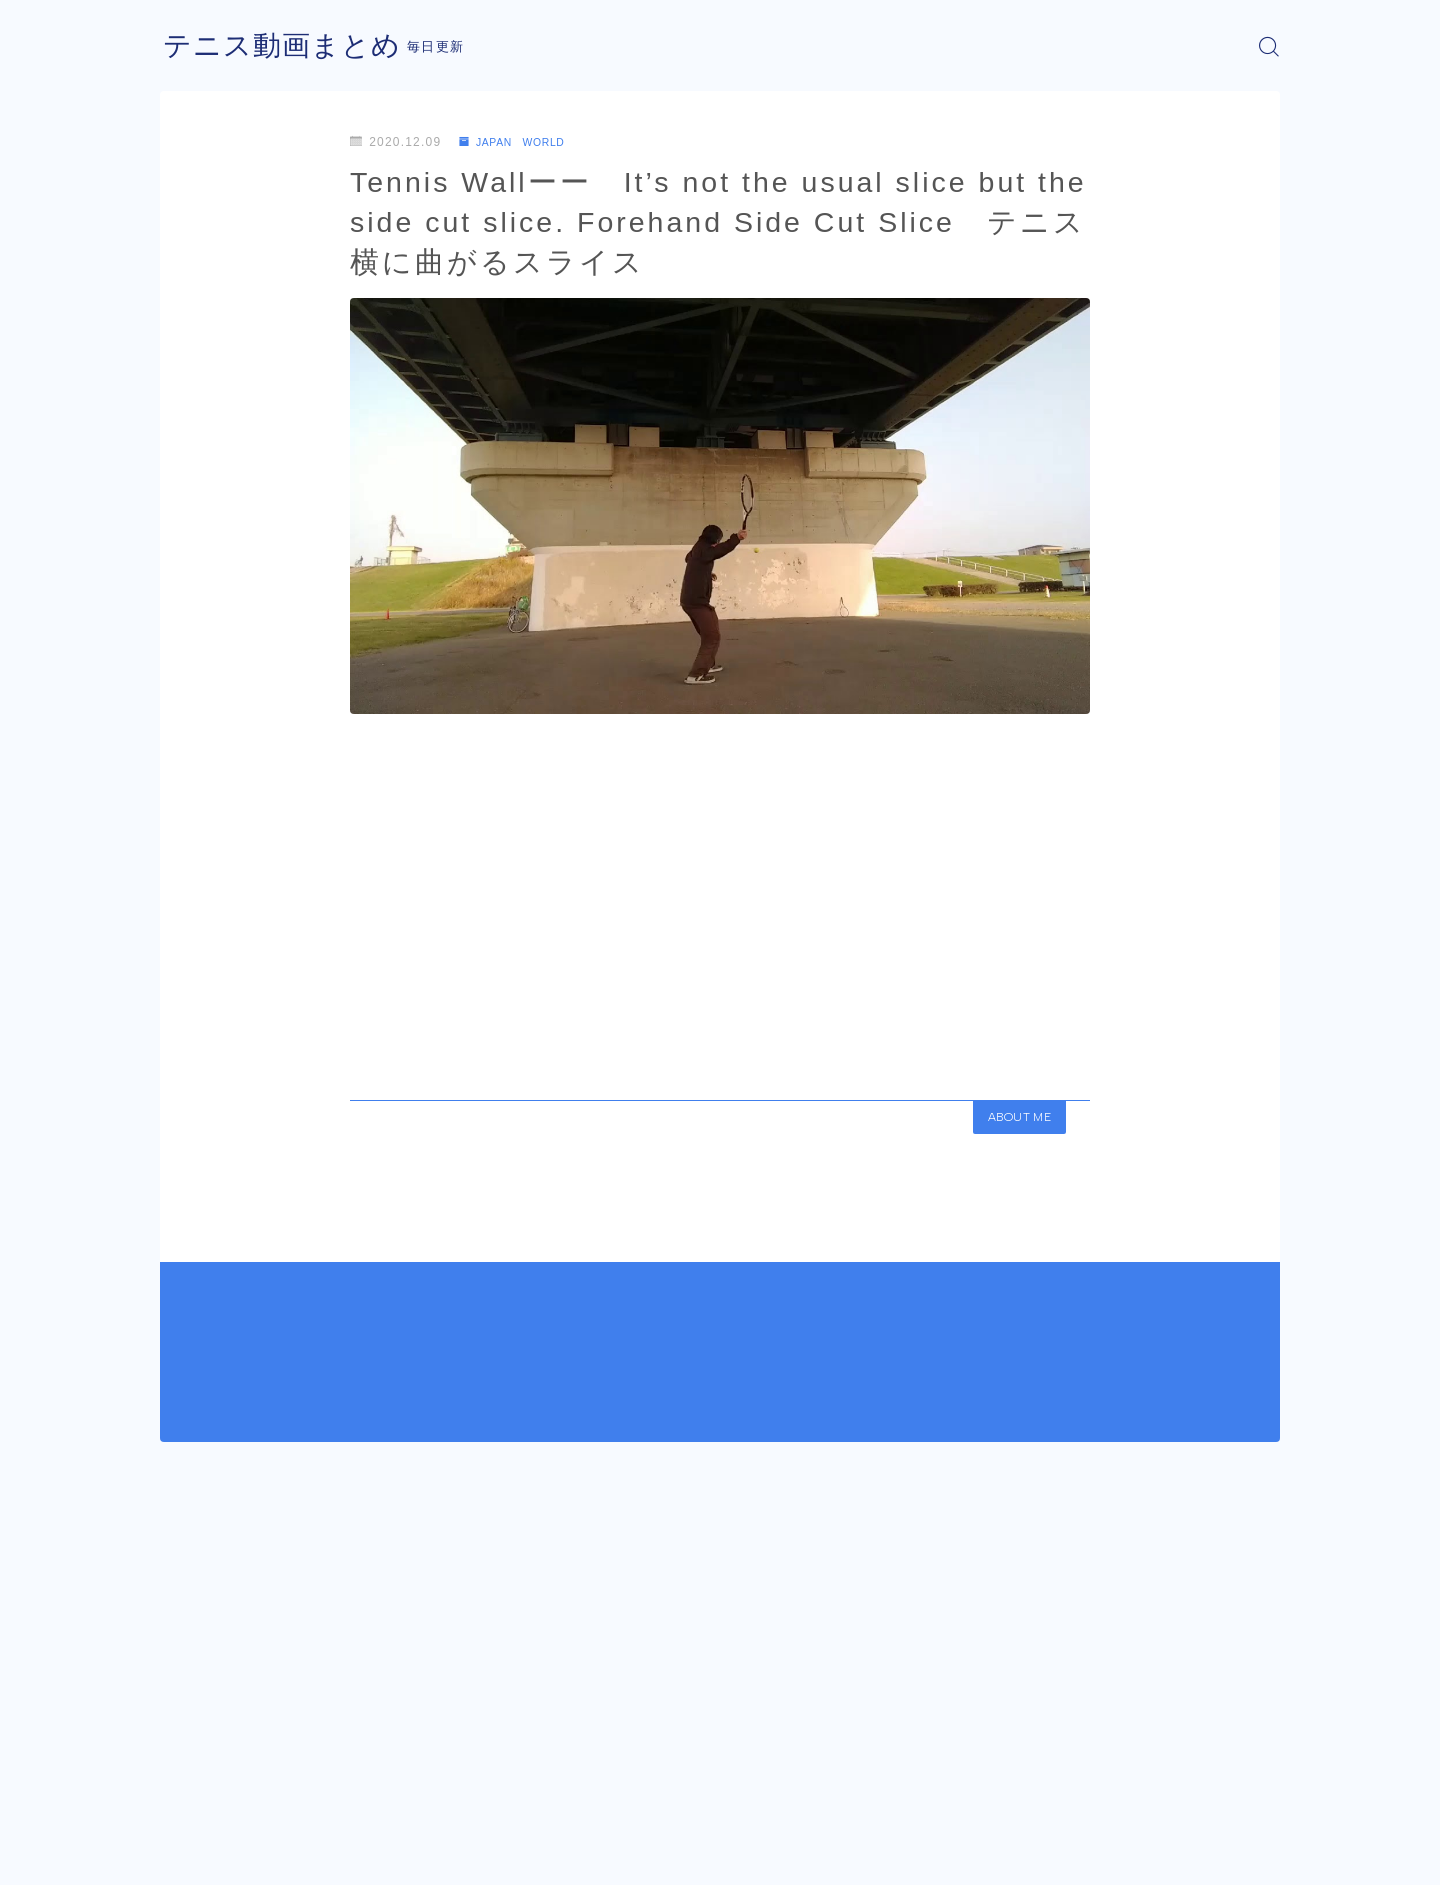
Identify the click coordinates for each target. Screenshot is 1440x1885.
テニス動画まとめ (290, 46)
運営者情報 (193, 1855)
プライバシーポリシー (329, 1855)
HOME (182, 1795)
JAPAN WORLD (520, 142)
